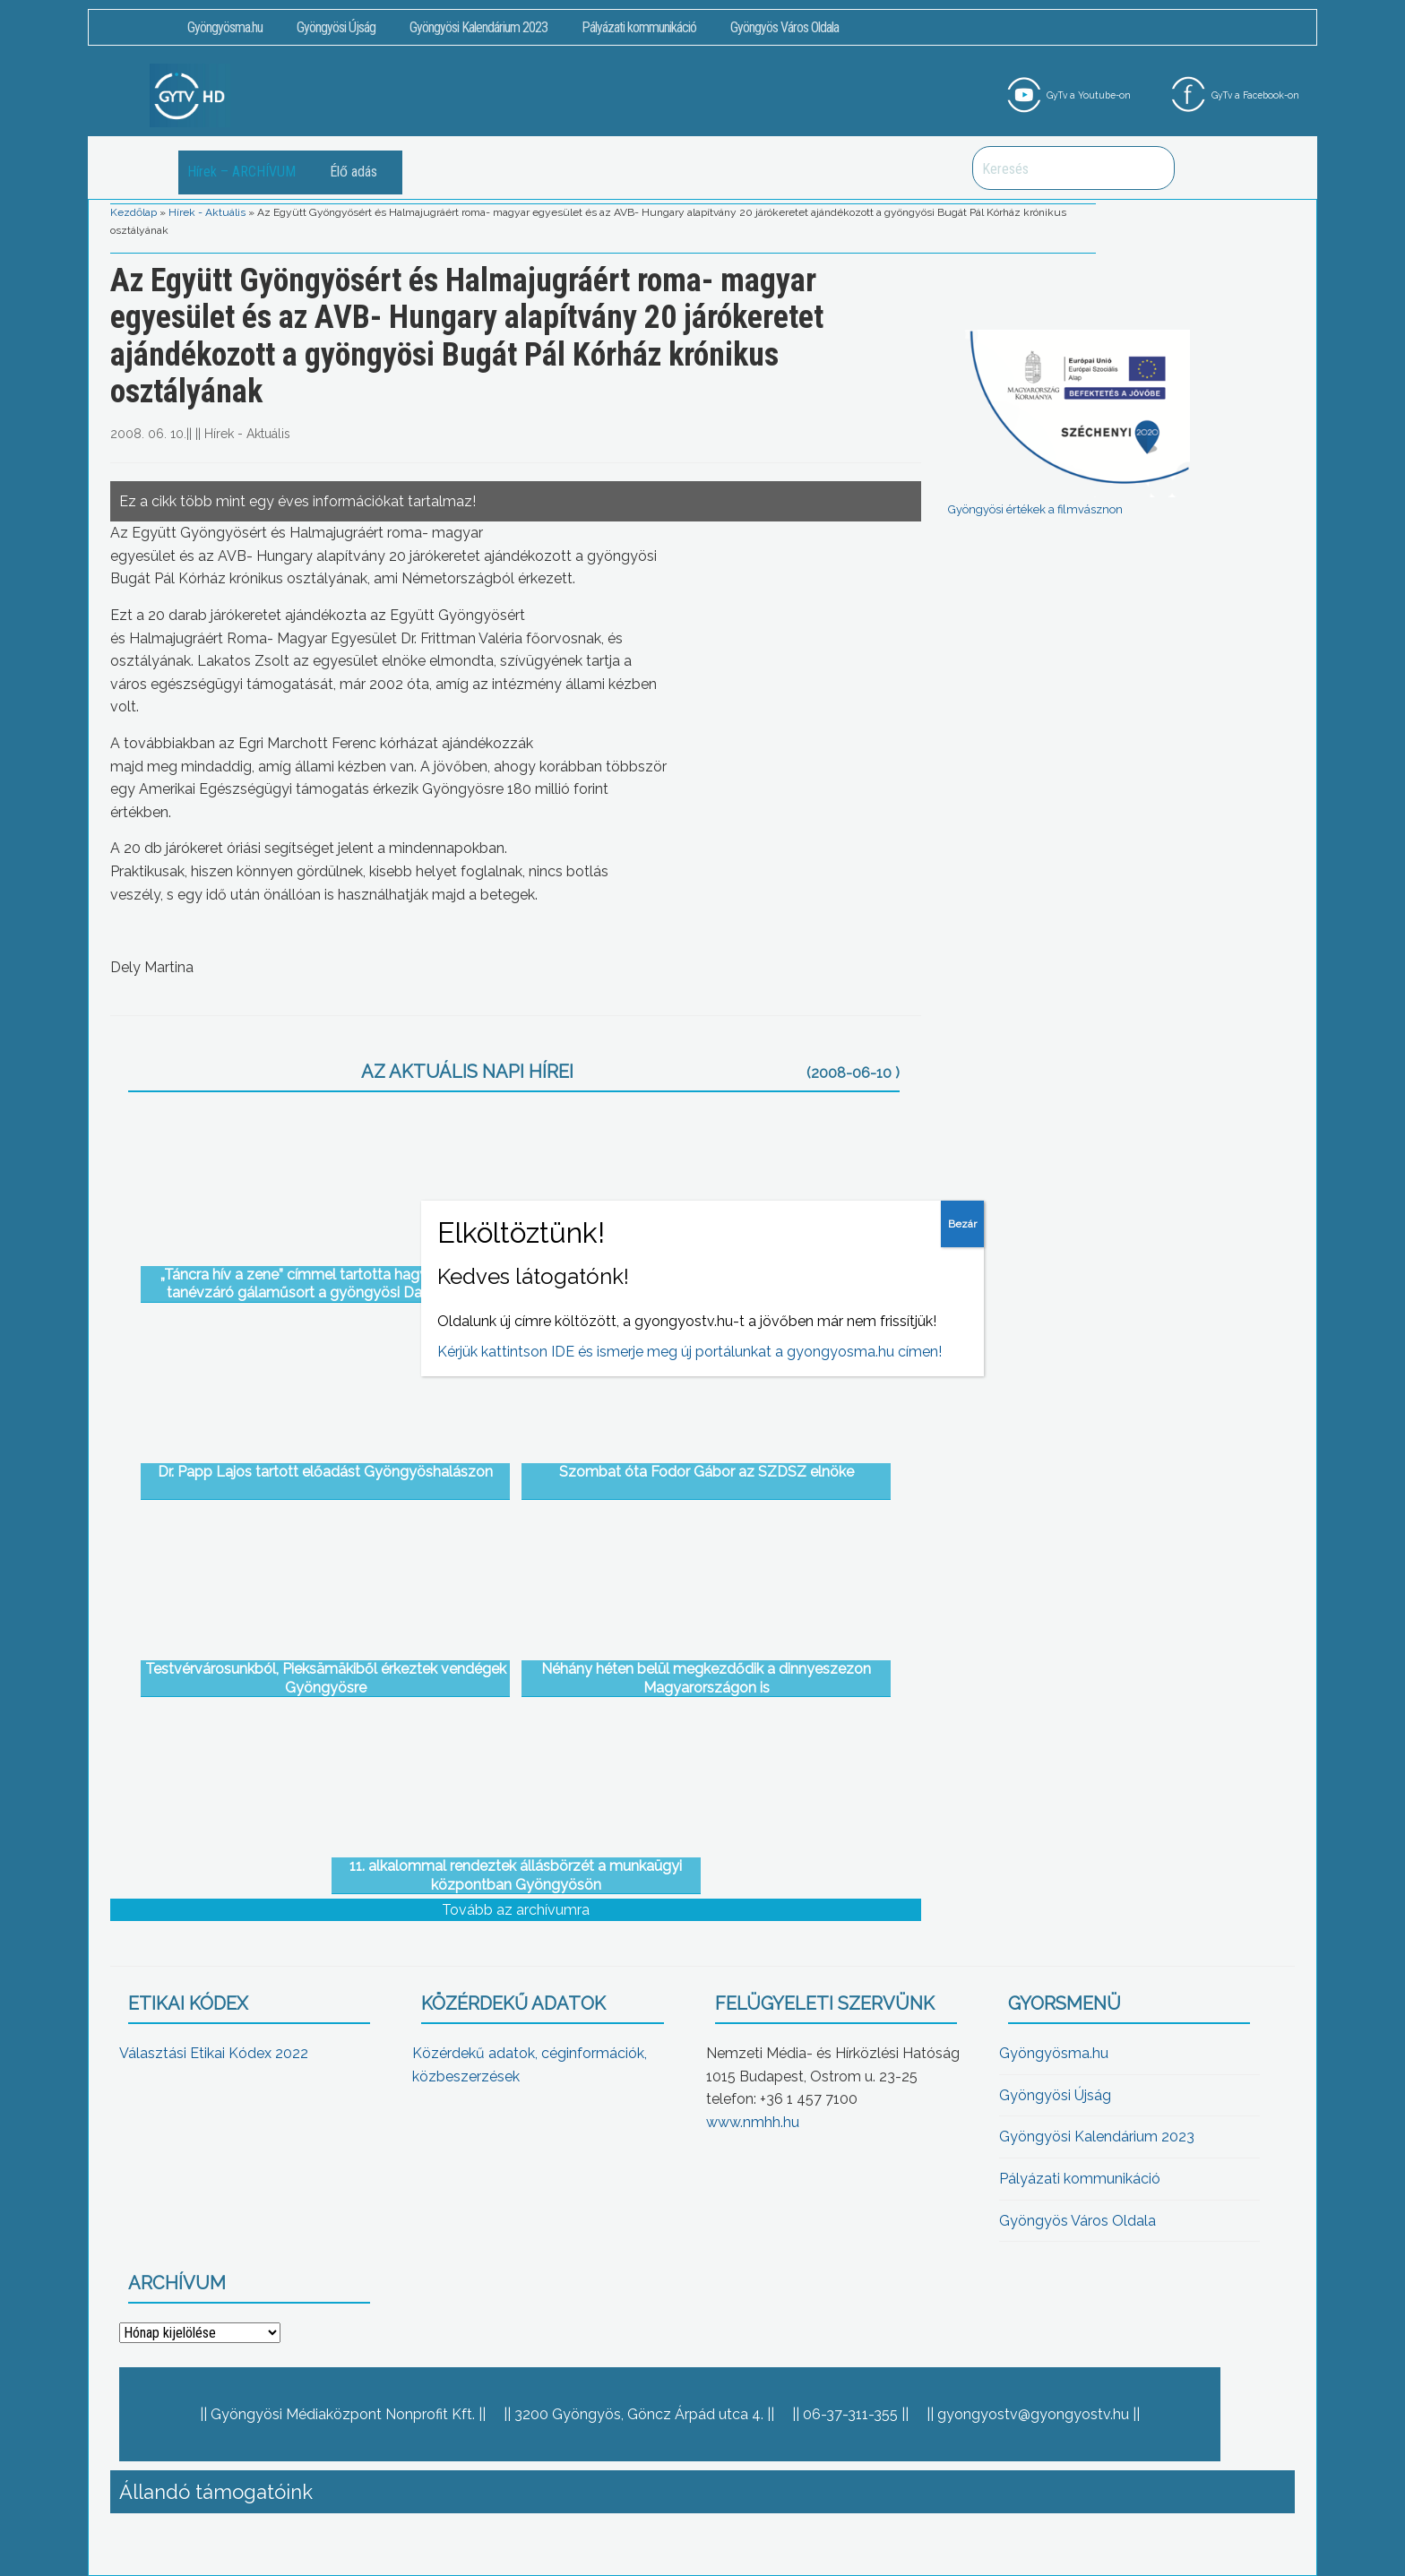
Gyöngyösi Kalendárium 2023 (478, 27)
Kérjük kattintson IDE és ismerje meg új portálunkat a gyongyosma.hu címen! (689, 1351)
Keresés (1151, 168)
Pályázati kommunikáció (639, 27)
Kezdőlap (133, 212)
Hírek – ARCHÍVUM (241, 171)
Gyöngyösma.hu (225, 27)
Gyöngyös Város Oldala (784, 27)
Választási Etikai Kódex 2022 (213, 2053)
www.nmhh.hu (752, 2122)
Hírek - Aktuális (207, 212)
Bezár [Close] (962, 1224)
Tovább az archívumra (516, 1909)
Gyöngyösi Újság (336, 27)
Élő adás (353, 171)
